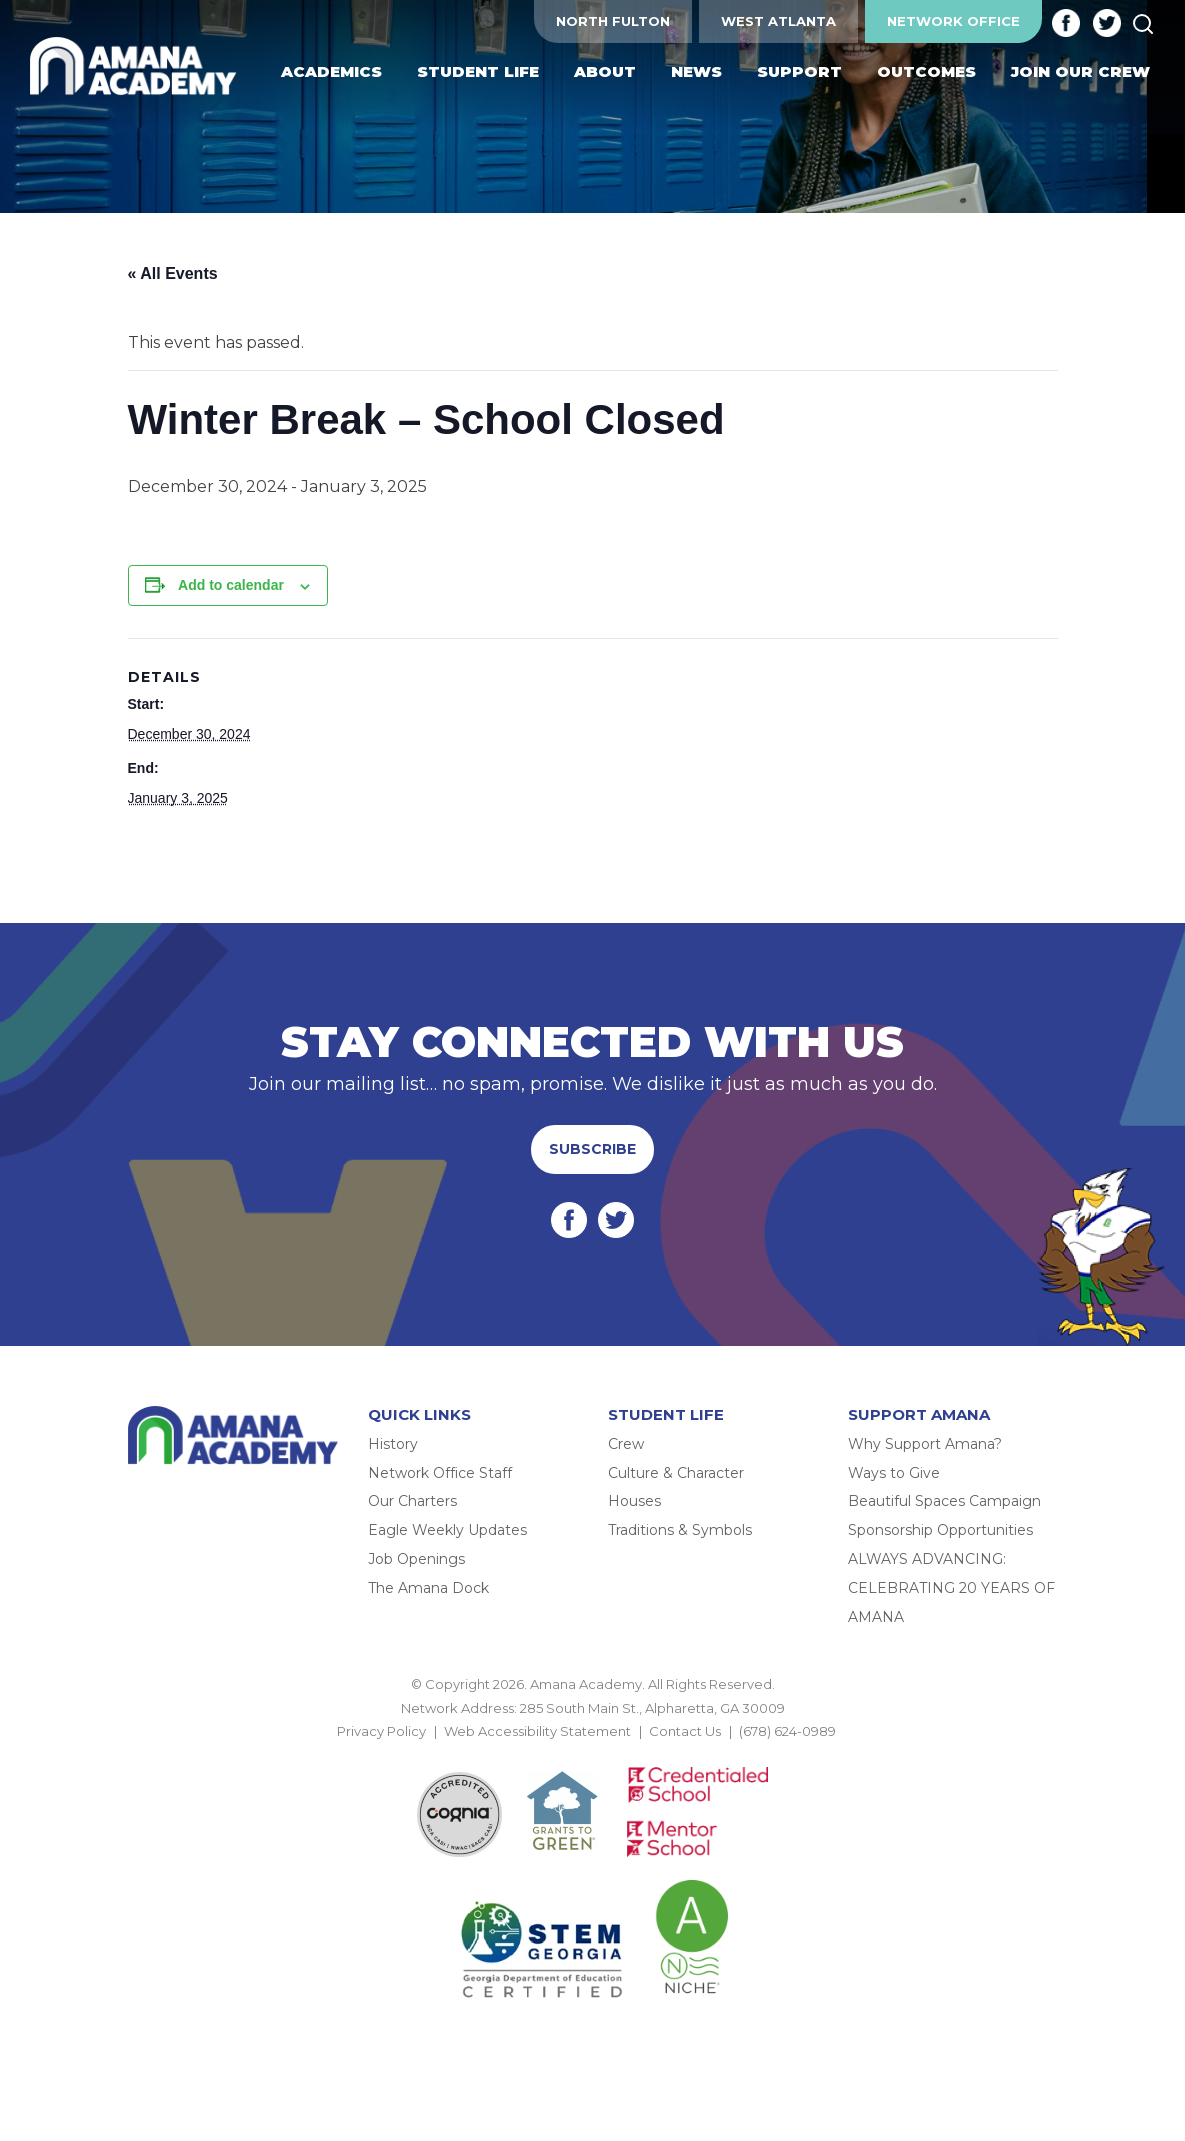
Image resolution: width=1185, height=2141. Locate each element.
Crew (626, 1444)
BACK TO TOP (593, 1754)
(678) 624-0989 (787, 1731)
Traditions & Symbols (680, 1530)
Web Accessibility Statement (537, 1731)
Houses (634, 1501)
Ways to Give (894, 1473)
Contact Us (685, 1731)
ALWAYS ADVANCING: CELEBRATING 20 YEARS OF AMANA (951, 1588)
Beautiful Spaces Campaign (944, 1501)
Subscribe (592, 1149)
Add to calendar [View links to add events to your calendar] (231, 585)
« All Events (173, 273)
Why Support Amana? (925, 1444)
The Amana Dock (428, 1588)
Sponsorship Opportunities (940, 1530)
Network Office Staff (440, 1473)
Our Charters (412, 1501)
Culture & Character (676, 1473)
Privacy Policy (381, 1731)
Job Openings (416, 1559)
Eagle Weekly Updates (447, 1530)
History (393, 1444)
